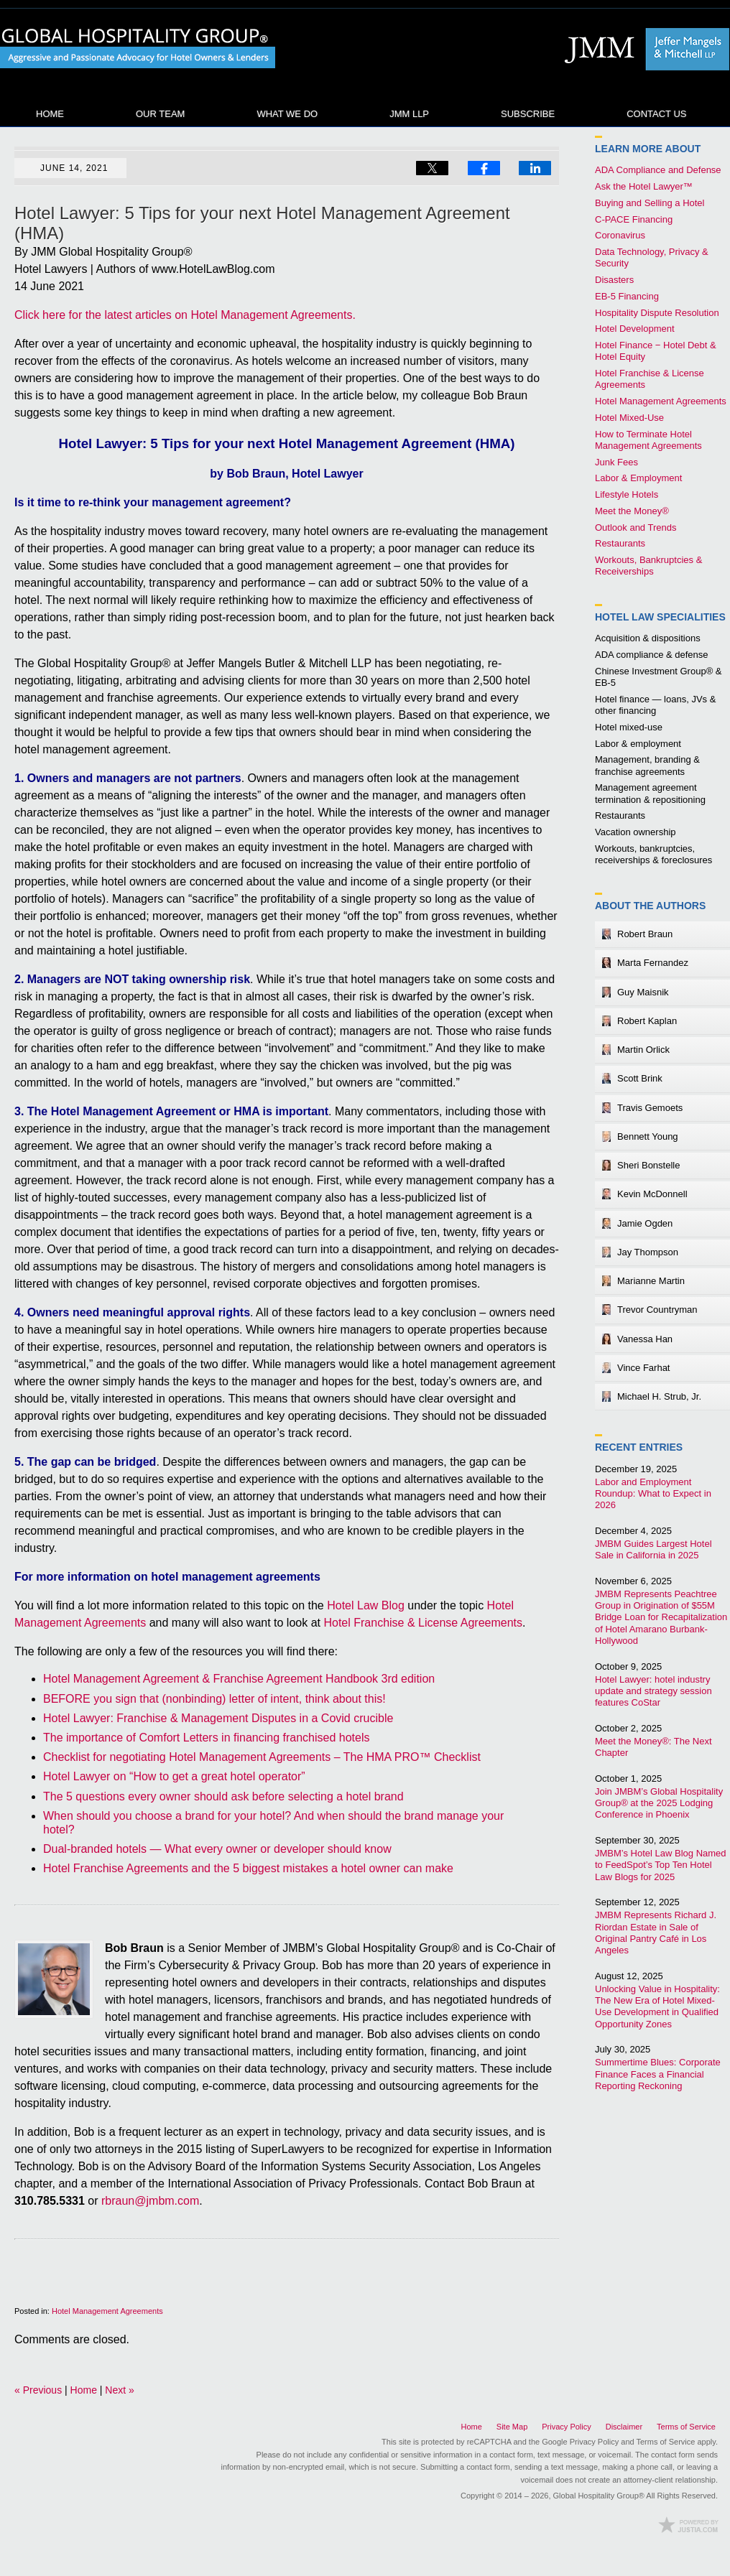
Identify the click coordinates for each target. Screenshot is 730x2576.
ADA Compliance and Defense (658, 169)
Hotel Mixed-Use (629, 417)
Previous (38, 2390)
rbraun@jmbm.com (150, 2201)
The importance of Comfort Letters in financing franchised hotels (206, 1737)
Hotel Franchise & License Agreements (422, 1623)
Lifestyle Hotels (626, 494)
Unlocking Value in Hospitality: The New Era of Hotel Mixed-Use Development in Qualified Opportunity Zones (657, 2006)
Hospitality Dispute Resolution (657, 312)
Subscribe (528, 113)
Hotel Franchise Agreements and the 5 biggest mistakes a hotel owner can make (248, 1868)
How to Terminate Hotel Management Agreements (648, 440)
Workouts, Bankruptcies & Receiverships (648, 565)
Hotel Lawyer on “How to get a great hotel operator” (174, 1776)
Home (50, 113)
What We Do (287, 113)
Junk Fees (616, 462)
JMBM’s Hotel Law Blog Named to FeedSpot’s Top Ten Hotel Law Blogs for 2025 (660, 1865)
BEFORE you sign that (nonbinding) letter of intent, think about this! (214, 1699)
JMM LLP (409, 113)
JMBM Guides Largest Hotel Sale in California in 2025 (653, 1549)
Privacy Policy (566, 2426)
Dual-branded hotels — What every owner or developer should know (217, 1849)
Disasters (614, 279)
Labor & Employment (638, 478)
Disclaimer (624, 2426)
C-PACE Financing (634, 219)
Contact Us (656, 113)
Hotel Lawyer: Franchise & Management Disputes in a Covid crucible (218, 1718)
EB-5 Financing (627, 296)
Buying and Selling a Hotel (650, 202)
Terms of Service (686, 2426)
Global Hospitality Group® (598, 2495)
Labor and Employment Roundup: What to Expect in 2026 (653, 1494)
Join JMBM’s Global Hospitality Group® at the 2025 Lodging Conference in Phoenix (659, 1803)
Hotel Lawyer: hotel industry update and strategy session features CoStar (653, 1691)
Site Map (511, 2426)
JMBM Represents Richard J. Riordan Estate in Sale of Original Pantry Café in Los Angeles (655, 1933)
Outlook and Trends (635, 527)
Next (119, 2390)
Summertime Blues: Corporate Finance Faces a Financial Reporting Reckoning (658, 2074)
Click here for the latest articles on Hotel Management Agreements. (185, 315)
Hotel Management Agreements (107, 2311)
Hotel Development (635, 328)
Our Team (160, 113)
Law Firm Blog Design (688, 2524)
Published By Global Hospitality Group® (643, 49)
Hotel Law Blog (138, 49)
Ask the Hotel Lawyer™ (644, 186)
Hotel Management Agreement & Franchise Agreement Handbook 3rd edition (239, 1679)
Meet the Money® (632, 511)
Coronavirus (620, 235)
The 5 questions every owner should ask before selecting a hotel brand (223, 1796)
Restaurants (620, 543)
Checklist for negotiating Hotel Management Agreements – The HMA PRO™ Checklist (262, 1757)
